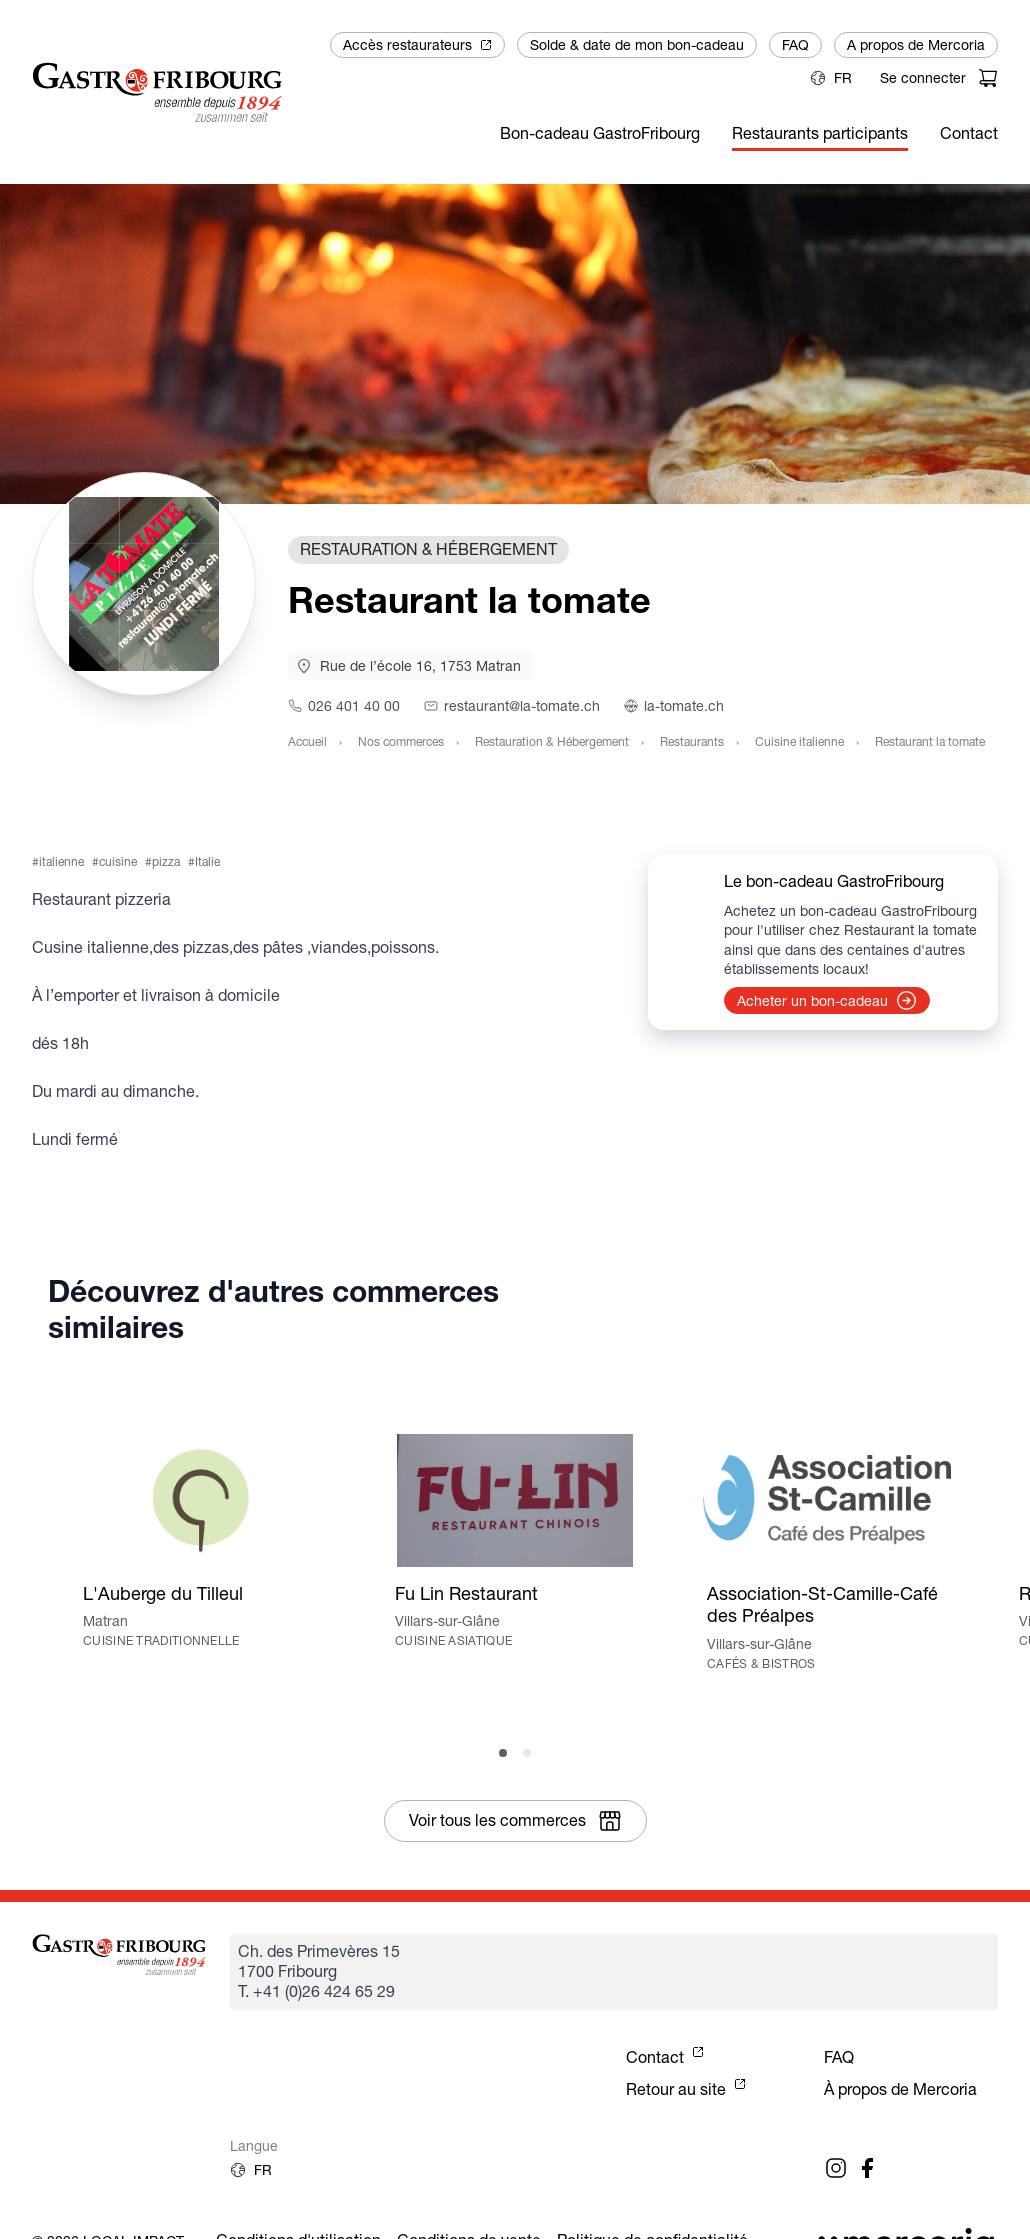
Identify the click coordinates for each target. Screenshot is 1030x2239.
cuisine (118, 861)
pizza (166, 861)
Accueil (307, 741)
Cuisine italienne (799, 741)
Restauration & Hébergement (552, 741)
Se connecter (923, 78)
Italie (207, 861)
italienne (61, 861)
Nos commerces (401, 741)
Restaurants (692, 741)
